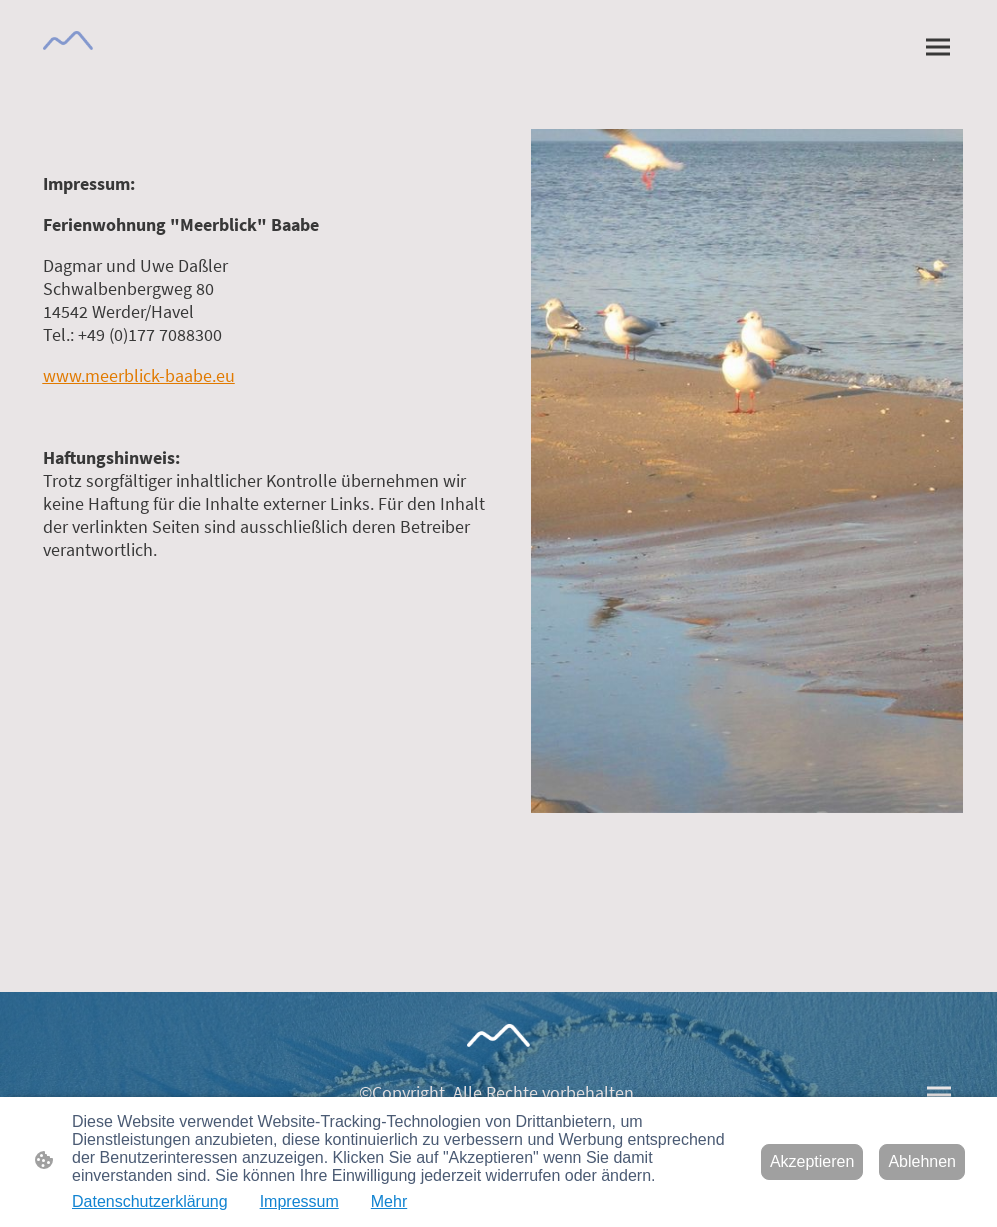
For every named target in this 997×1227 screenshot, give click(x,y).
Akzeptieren (812, 1161)
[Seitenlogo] (68, 40)
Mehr (389, 1201)
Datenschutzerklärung (150, 1201)
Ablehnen (922, 1161)
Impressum (299, 1201)
